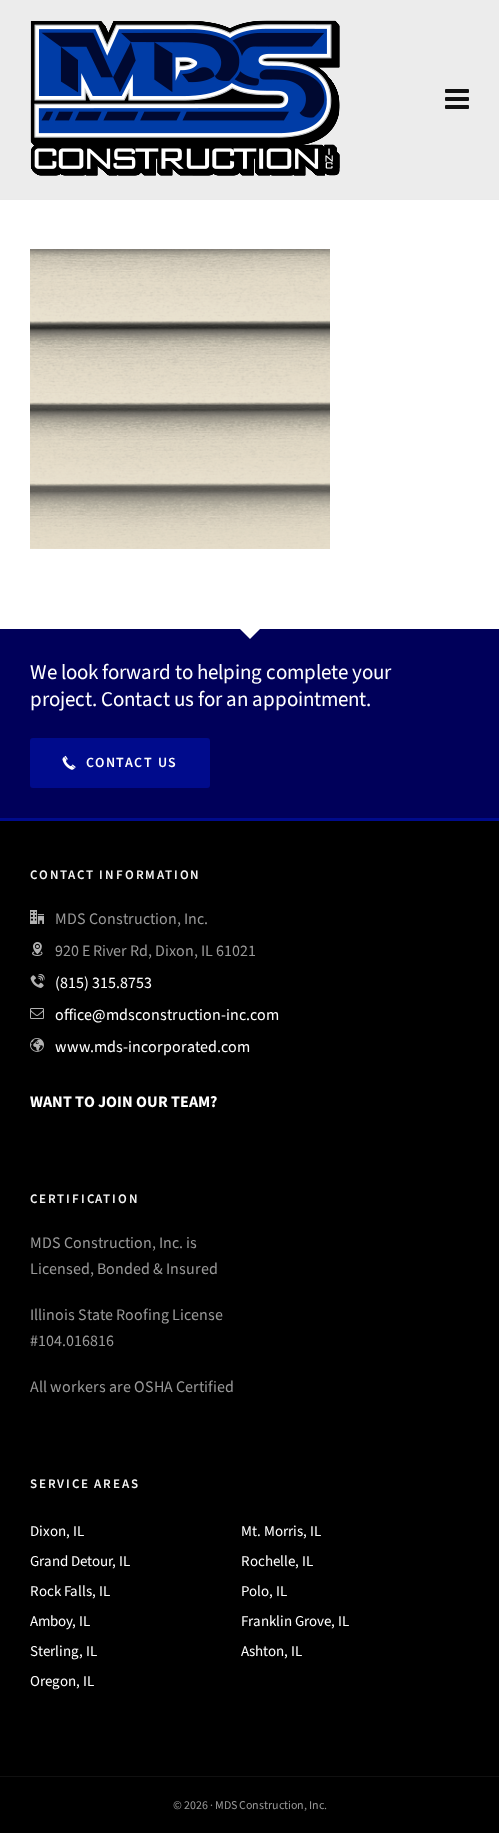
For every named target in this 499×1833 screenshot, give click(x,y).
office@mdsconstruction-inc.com (167, 1014)
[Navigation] (457, 100)
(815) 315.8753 (103, 982)
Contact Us (120, 762)
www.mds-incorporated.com (152, 1046)
